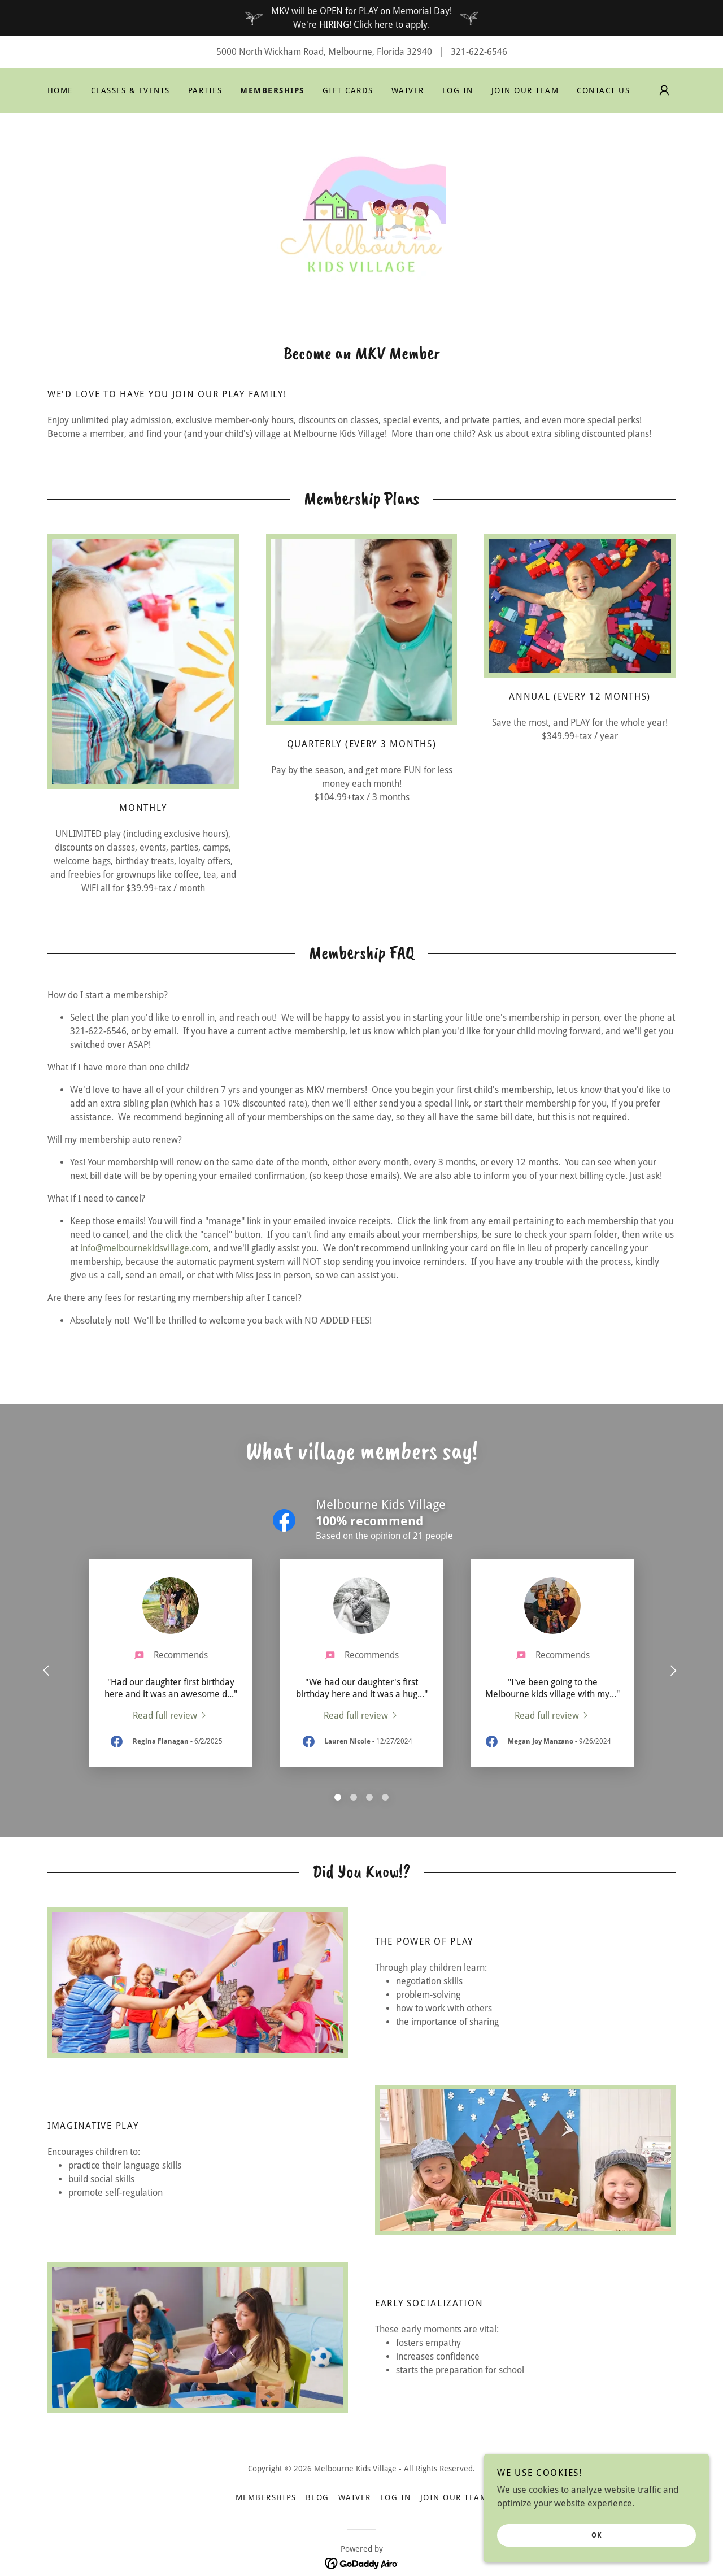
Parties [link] (205, 90)
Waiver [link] (407, 90)
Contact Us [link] (603, 90)
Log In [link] (457, 90)
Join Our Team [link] (525, 90)
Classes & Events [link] (130, 90)
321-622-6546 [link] (479, 51)
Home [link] (60, 90)
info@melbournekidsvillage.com (144, 1248)
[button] (664, 90)
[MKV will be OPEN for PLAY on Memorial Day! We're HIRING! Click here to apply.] (361, 18)
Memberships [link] (272, 90)
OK (596, 2535)
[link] (361, 215)
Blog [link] (317, 2497)
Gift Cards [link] (348, 90)
